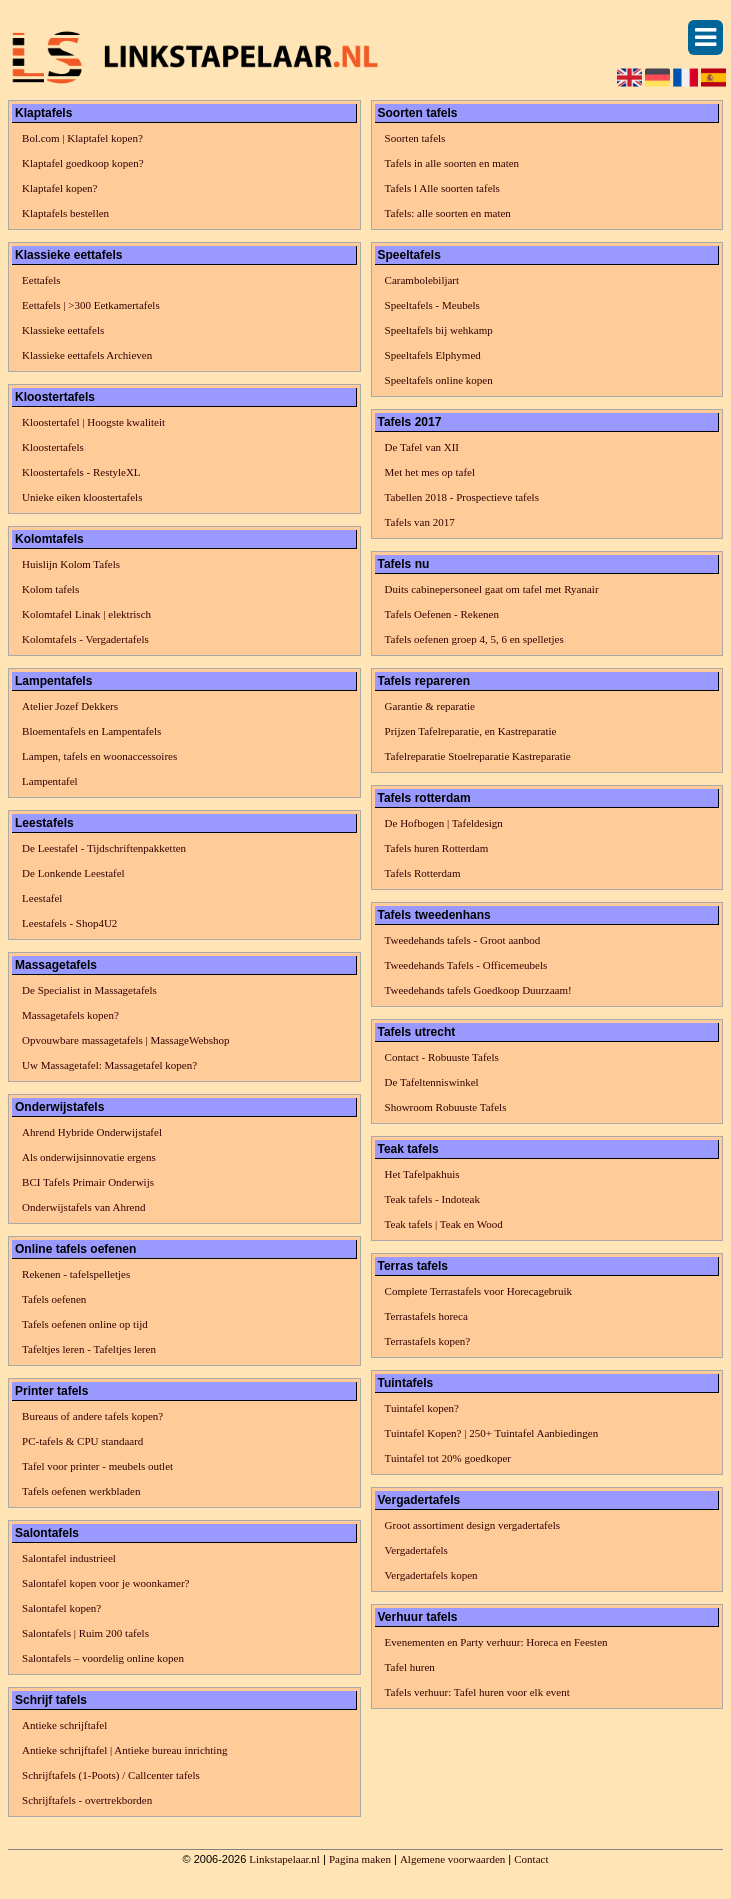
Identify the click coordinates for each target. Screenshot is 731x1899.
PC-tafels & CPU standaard (82, 1441)
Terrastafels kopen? (428, 1341)
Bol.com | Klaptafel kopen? (82, 138)
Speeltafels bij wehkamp (439, 330)
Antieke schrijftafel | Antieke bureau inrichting (124, 1750)
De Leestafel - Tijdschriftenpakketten (104, 848)
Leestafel (42, 898)
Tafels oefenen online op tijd (85, 1324)
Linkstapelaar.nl (284, 1859)
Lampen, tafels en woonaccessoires (99, 756)
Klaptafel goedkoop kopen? (83, 163)
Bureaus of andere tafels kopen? (92, 1416)
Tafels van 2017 (420, 522)
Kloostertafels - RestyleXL (81, 472)
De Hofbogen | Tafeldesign (444, 823)
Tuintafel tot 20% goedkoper (448, 1458)
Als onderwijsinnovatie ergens (89, 1157)
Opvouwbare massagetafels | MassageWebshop (126, 1040)
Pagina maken (360, 1859)
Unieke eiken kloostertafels (82, 497)
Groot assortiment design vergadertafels (472, 1525)
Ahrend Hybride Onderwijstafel (92, 1132)
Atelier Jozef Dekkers (70, 706)
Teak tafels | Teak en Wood (444, 1224)
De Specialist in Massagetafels (89, 990)
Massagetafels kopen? (70, 1015)
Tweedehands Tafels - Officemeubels (466, 965)
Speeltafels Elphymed (433, 355)
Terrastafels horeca (426, 1316)
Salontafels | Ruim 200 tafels (85, 1633)
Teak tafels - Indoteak (432, 1199)
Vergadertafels (416, 1550)
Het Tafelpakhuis (422, 1174)
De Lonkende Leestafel (73, 873)
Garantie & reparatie (430, 706)
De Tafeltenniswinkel (432, 1082)
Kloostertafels (53, 447)
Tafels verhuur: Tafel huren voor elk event (477, 1692)
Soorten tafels (415, 138)
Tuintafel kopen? (422, 1408)
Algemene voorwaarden (452, 1859)
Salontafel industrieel (69, 1558)
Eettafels (41, 280)
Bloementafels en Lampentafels (91, 731)
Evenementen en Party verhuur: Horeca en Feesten (496, 1642)
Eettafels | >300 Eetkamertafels (91, 305)
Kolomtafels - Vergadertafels (85, 639)
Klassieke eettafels (63, 330)
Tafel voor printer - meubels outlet (97, 1466)
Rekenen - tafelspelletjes (76, 1274)
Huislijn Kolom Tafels (71, 564)
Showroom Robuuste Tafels (446, 1107)
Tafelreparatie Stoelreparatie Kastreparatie (478, 756)
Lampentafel (50, 781)
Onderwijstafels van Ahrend (83, 1207)
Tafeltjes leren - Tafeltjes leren (89, 1349)
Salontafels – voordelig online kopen (103, 1658)
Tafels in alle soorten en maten (452, 163)
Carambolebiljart (422, 280)
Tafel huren (410, 1667)
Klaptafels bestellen (65, 213)
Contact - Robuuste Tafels (442, 1057)
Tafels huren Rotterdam (437, 848)
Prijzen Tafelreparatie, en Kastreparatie (471, 731)
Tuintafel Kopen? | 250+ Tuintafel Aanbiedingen (492, 1433)
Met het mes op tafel (430, 472)
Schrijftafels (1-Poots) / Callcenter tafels (111, 1775)
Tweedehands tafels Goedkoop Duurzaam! (478, 990)
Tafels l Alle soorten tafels (442, 188)
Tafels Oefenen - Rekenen (442, 614)
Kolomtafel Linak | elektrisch (86, 614)
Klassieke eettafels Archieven (87, 355)
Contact (531, 1859)
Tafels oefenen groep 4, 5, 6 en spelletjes (474, 639)
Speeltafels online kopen (439, 380)
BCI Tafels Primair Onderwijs (88, 1182)
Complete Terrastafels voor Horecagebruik (478, 1291)
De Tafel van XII (422, 447)
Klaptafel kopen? (59, 188)
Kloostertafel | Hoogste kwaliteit (93, 422)
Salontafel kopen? (61, 1608)
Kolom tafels (50, 589)
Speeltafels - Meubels (432, 305)
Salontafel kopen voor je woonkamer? (105, 1583)
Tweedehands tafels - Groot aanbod (463, 940)
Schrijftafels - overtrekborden (87, 1800)
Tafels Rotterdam (423, 873)
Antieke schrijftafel (64, 1725)
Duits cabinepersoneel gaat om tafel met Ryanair (492, 589)
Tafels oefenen (54, 1299)
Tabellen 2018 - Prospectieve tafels (462, 497)
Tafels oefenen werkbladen (81, 1491)
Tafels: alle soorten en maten (448, 213)
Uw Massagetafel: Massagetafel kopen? (109, 1065)
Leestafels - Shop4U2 (69, 923)
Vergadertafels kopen (431, 1575)
